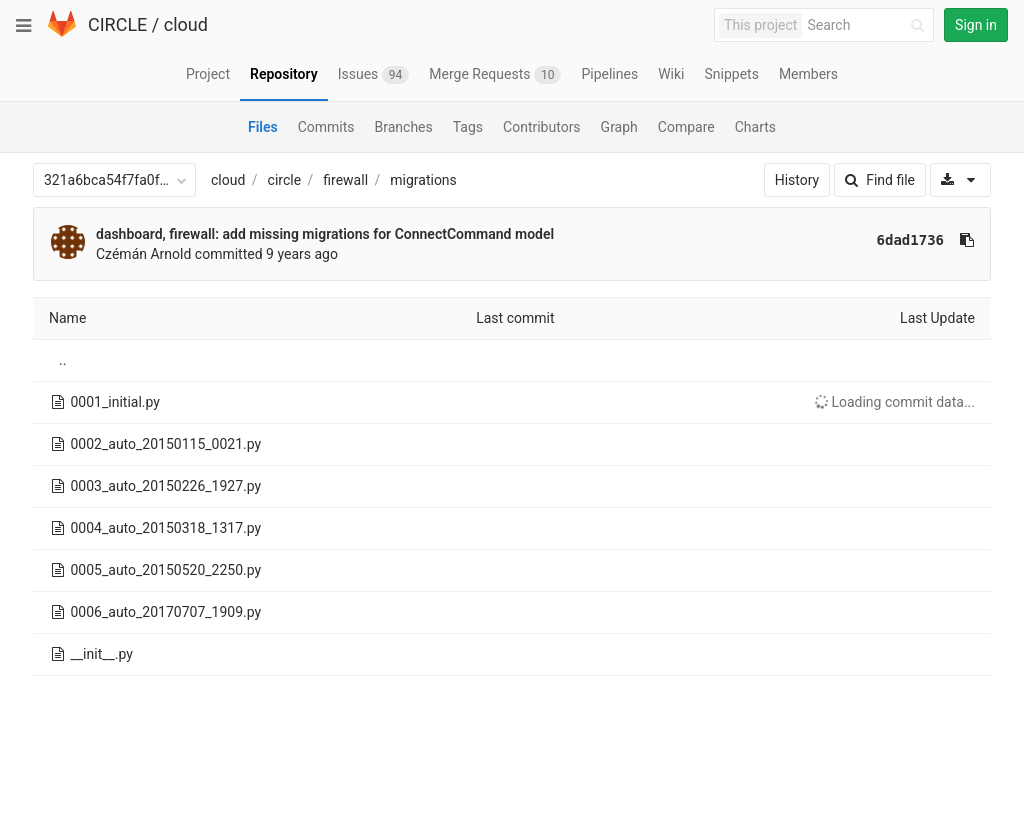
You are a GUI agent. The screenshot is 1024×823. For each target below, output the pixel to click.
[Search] (869, 25)
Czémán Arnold (143, 254)
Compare (686, 127)
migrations (423, 180)
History (797, 180)
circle (285, 180)
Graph (619, 127)
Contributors (542, 127)
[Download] (960, 180)
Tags (468, 127)
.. (62, 360)
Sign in (976, 25)
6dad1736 (910, 240)
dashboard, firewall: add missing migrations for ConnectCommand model (325, 234)
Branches (404, 127)
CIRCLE (117, 24)
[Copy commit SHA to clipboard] (967, 240)
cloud (186, 24)
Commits (326, 127)
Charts (755, 127)
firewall (345, 180)
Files (263, 127)
